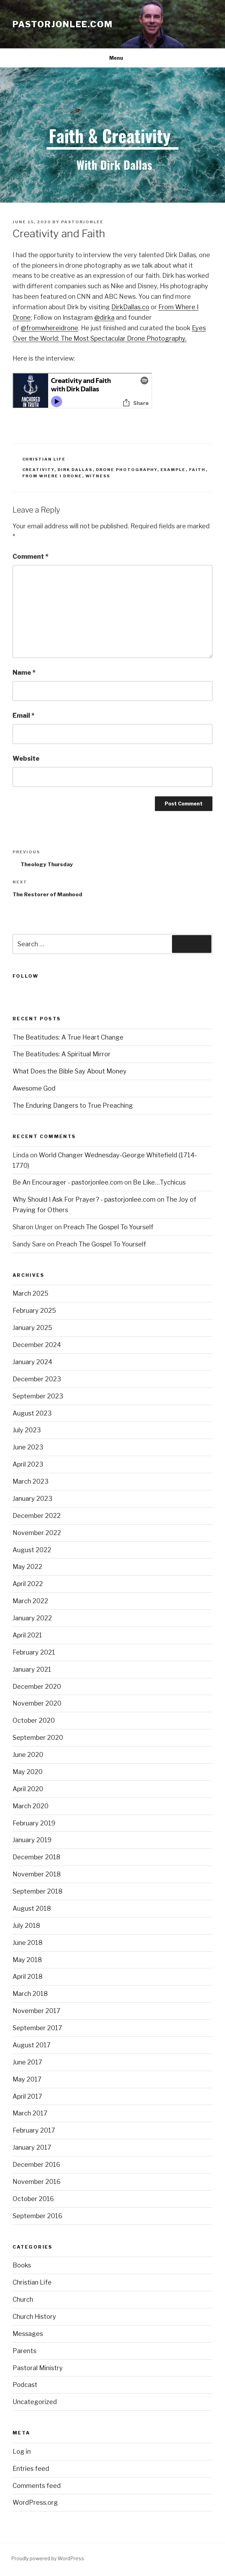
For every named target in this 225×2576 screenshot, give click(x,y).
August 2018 (32, 1908)
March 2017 (30, 2113)
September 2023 (38, 1396)
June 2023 (28, 1447)
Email (24, 715)
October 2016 (33, 2198)
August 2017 (32, 2045)
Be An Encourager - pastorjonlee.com (68, 1182)
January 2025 (32, 1327)
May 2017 (27, 2079)
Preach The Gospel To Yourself (108, 1227)
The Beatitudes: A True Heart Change (68, 1037)
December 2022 (37, 1515)
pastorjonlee (82, 221)
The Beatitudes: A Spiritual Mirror (62, 1054)
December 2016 (36, 2164)
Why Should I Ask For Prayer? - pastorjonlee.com (84, 1199)
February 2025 (34, 1310)
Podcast (25, 2384)
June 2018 (28, 1942)
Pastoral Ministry (38, 2368)
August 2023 (32, 1413)
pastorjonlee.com (63, 24)
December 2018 (36, 1857)
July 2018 (26, 1925)
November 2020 (37, 1703)
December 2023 (37, 1379)
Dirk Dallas (75, 469)
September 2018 (37, 1891)
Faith (197, 469)
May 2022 (27, 1566)
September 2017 (37, 2028)
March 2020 (30, 1806)
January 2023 (32, 1498)
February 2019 (34, 1823)
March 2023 (30, 1481)
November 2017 (36, 2010)
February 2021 (34, 1652)
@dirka (104, 317)
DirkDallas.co (130, 307)
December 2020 (37, 1686)
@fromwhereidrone (49, 328)
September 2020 (38, 1737)
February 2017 (34, 2130)
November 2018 (37, 1874)
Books (22, 2265)
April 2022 (28, 1583)
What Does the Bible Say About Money (70, 1071)
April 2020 (28, 1789)
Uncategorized (35, 2401)
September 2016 (37, 2216)
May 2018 (27, 1959)
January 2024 (32, 1362)
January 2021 (32, 1669)
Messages (28, 2333)
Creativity (38, 469)
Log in (22, 2451)
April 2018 (28, 1976)
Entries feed (31, 2468)
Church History (34, 2316)
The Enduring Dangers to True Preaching (73, 1105)
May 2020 (28, 1771)
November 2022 (37, 1532)
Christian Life (44, 459)
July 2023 (27, 1430)
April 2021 (27, 1635)
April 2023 (28, 1464)
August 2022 (32, 1550)
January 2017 (32, 2147)
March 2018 (30, 1993)
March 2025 (30, 1293)
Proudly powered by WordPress (47, 2558)
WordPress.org (35, 2502)
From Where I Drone (52, 475)
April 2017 (27, 2096)
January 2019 (32, 1840)
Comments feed (37, 2485)
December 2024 (37, 1344)
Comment (30, 556)
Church (23, 2299)
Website (26, 758)
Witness (98, 475)
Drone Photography (126, 469)
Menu (112, 58)
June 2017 (27, 2062)
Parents (24, 2350)
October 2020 (34, 1720)
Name (24, 672)
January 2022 (32, 1618)
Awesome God (34, 1088)
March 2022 (30, 1601)
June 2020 (28, 1754)
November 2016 (37, 2181)
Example (173, 469)
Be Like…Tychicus (159, 1182)
